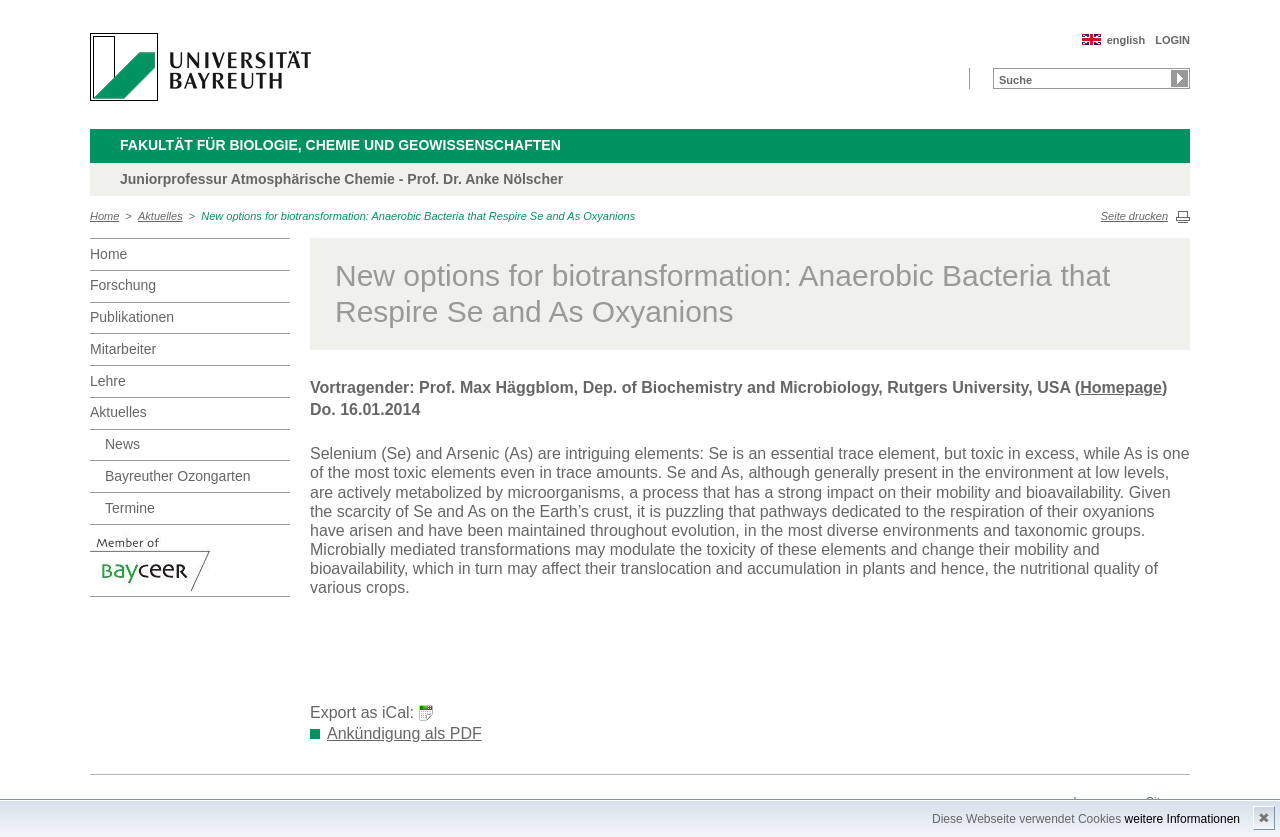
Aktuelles (160, 216)
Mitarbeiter (123, 349)
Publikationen (132, 317)
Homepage (1121, 387)
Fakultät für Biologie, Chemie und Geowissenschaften (340, 145)
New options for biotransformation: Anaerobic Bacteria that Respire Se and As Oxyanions (418, 216)
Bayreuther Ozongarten (178, 476)
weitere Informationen (1182, 819)
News (122, 444)
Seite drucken (1134, 216)
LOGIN (1172, 40)
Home (104, 216)
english (1126, 40)
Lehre (108, 381)
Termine (130, 508)
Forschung (123, 285)
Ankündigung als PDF (404, 733)
